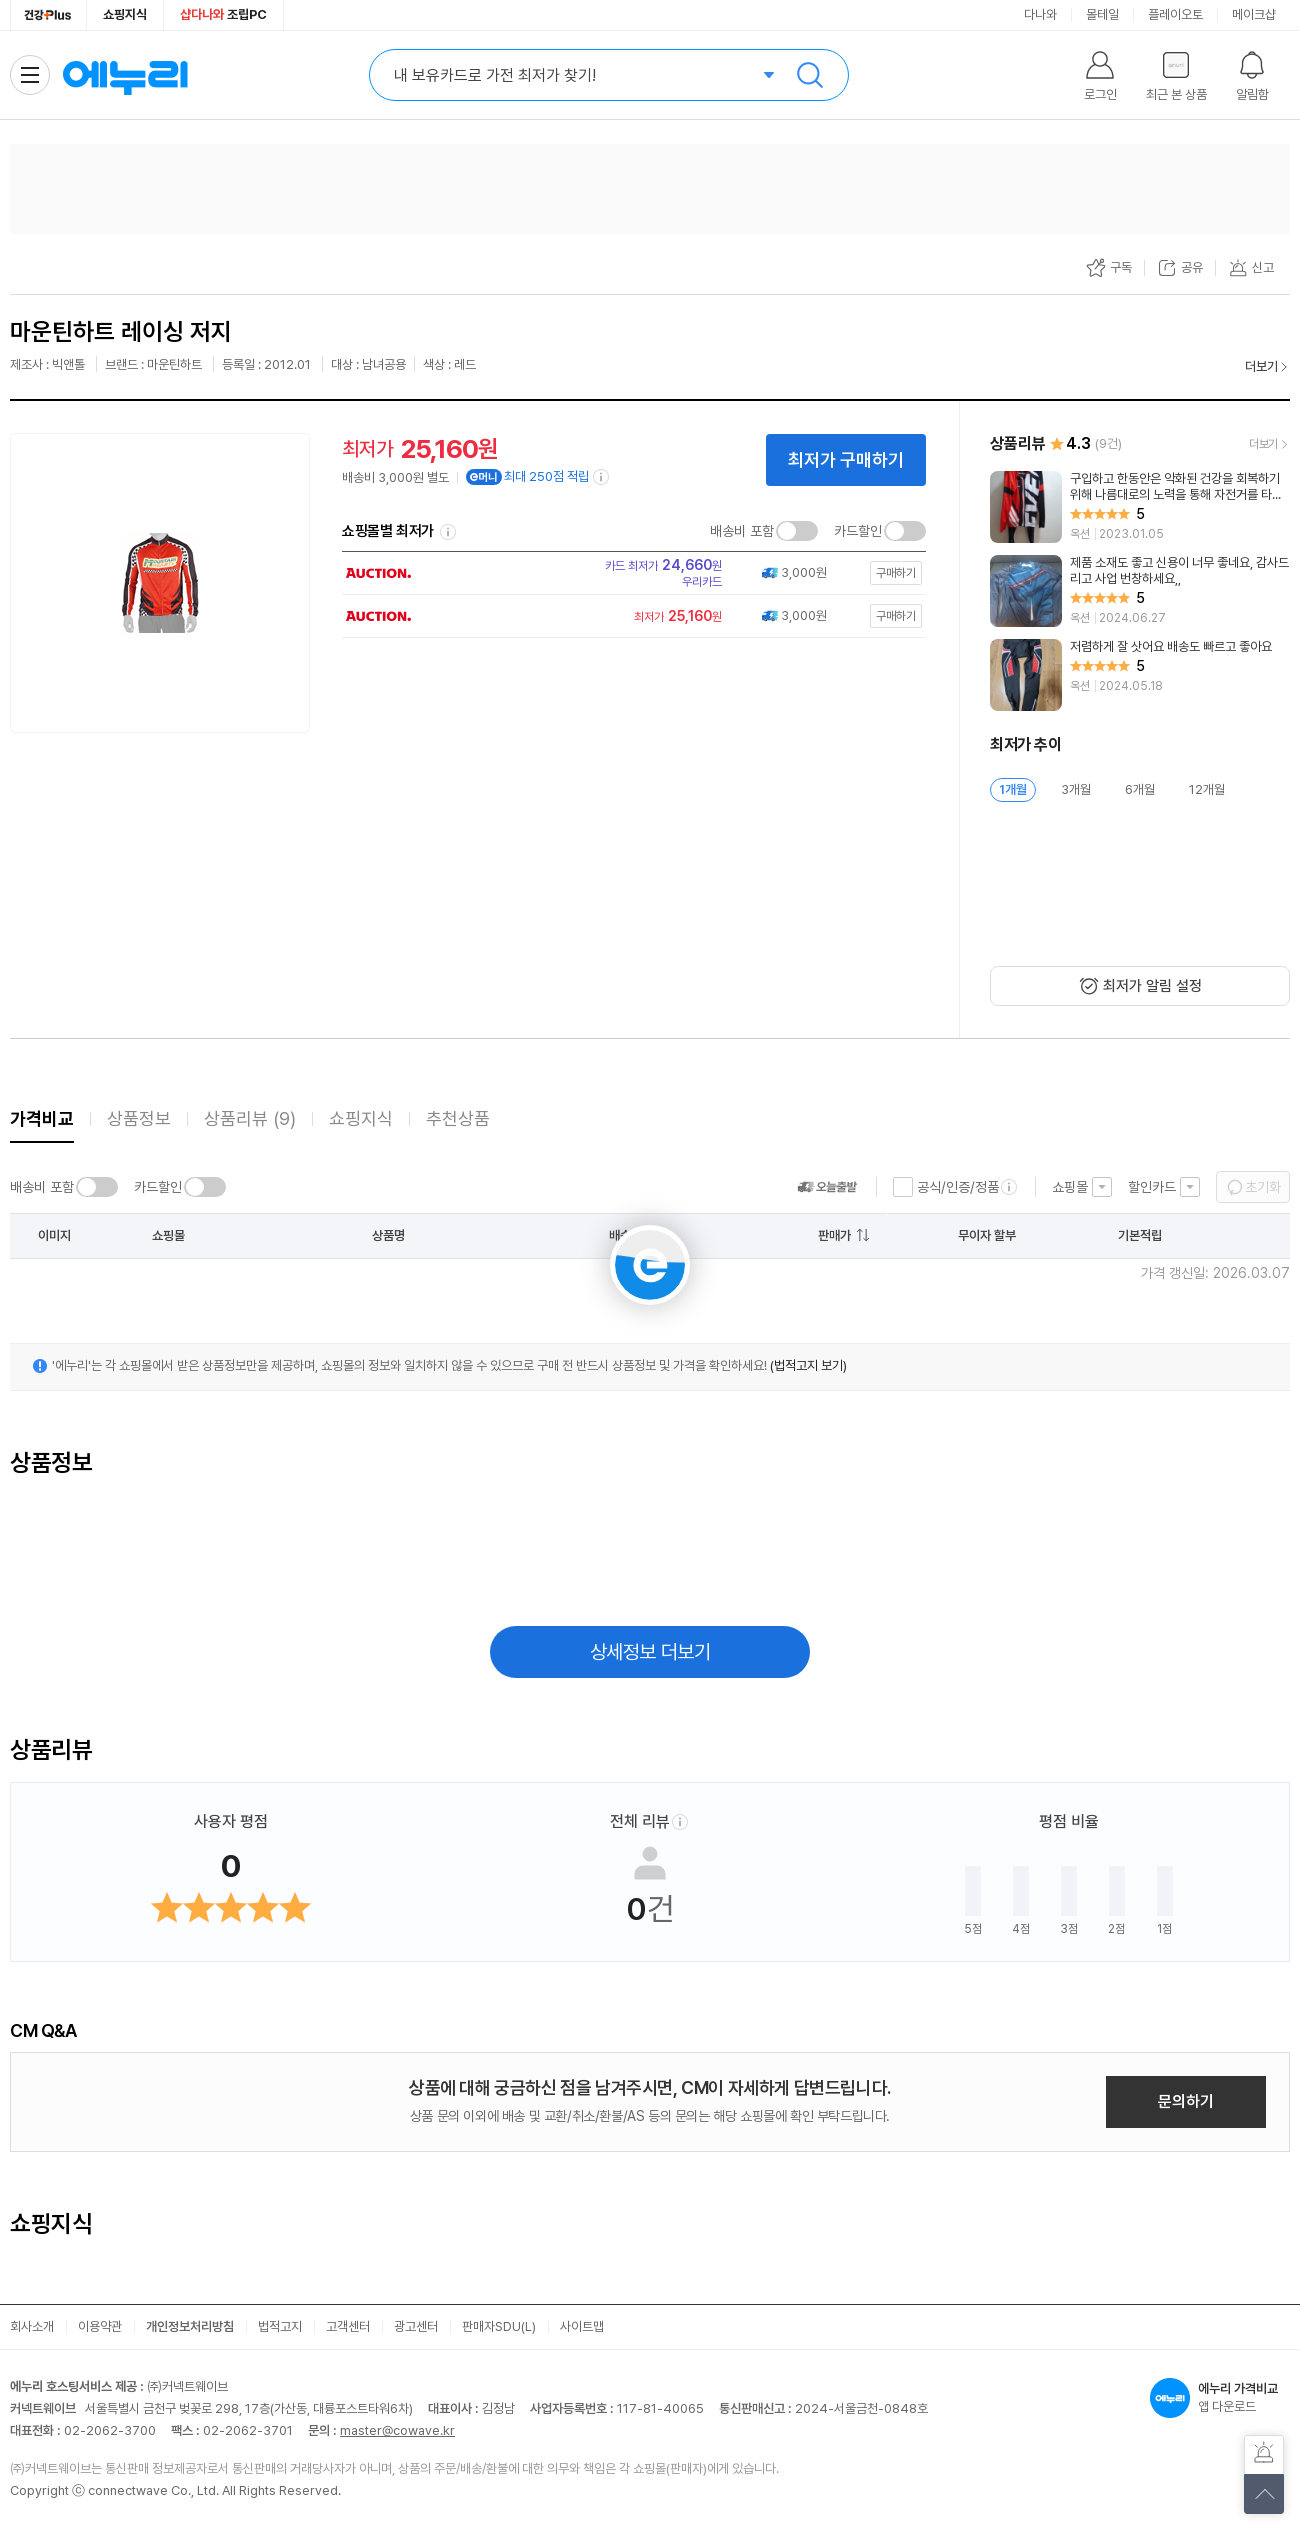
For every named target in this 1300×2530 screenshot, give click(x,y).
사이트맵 (582, 2326)
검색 (810, 75)
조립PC (223, 14)
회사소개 (32, 2326)
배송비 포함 (742, 531)
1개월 (1013, 789)
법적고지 (280, 2326)
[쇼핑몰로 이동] (628, 573)
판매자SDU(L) (499, 2326)
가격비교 (42, 1118)
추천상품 (458, 1118)
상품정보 (139, 1118)
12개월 (1207, 789)
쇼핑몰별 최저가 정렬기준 (448, 532)
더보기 (1261, 366)
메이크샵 (1254, 14)
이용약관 (100, 2326)
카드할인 (858, 531)
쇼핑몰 (1070, 1187)
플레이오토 (1175, 14)
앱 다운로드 (1220, 2398)
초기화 (1263, 1187)
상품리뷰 (250, 1118)
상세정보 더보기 (650, 1652)
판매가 (834, 1235)
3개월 (1076, 789)
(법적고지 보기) (808, 1365)
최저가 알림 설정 (1152, 986)
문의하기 (1186, 2101)
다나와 (1040, 14)
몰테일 (1102, 14)
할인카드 (1152, 1187)
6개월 (1140, 789)
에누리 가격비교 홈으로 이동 (125, 75)
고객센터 (348, 2326)
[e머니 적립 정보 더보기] (602, 477)
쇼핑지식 (125, 14)
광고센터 (416, 2326)
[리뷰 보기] (1140, 507)
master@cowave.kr (397, 2430)
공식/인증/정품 (958, 1187)
